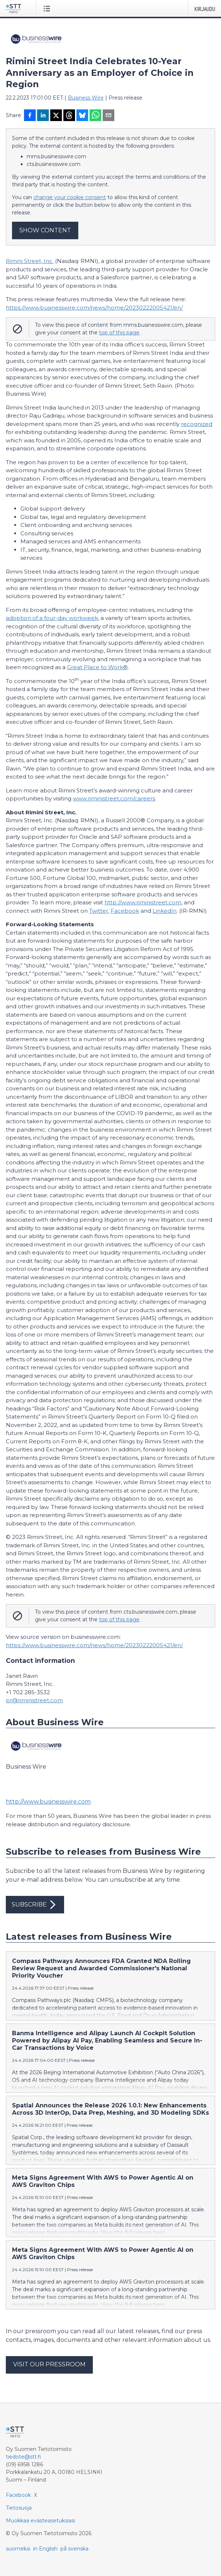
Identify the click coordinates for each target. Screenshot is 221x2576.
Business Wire (86, 97)
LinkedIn (165, 910)
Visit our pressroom (49, 2364)
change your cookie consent (69, 197)
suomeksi (18, 2548)
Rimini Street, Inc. (30, 260)
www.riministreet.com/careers (114, 798)
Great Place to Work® (97, 667)
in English (45, 2548)
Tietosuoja (19, 2508)
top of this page (119, 332)
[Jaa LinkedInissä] (43, 116)
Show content (45, 230)
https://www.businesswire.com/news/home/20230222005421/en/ (94, 307)
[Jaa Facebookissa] (30, 116)
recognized (196, 423)
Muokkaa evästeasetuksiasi (40, 2520)
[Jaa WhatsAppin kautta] (95, 116)
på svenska (74, 2548)
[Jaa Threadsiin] (69, 116)
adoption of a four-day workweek (52, 617)
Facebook (125, 910)
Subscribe (35, 1904)
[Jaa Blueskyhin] (82, 116)
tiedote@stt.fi (23, 2456)
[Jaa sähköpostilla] (108, 116)
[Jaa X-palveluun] (56, 116)
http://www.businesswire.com (48, 1801)
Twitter (98, 910)
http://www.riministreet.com (142, 902)
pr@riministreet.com (34, 1700)
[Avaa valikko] (48, 8)
